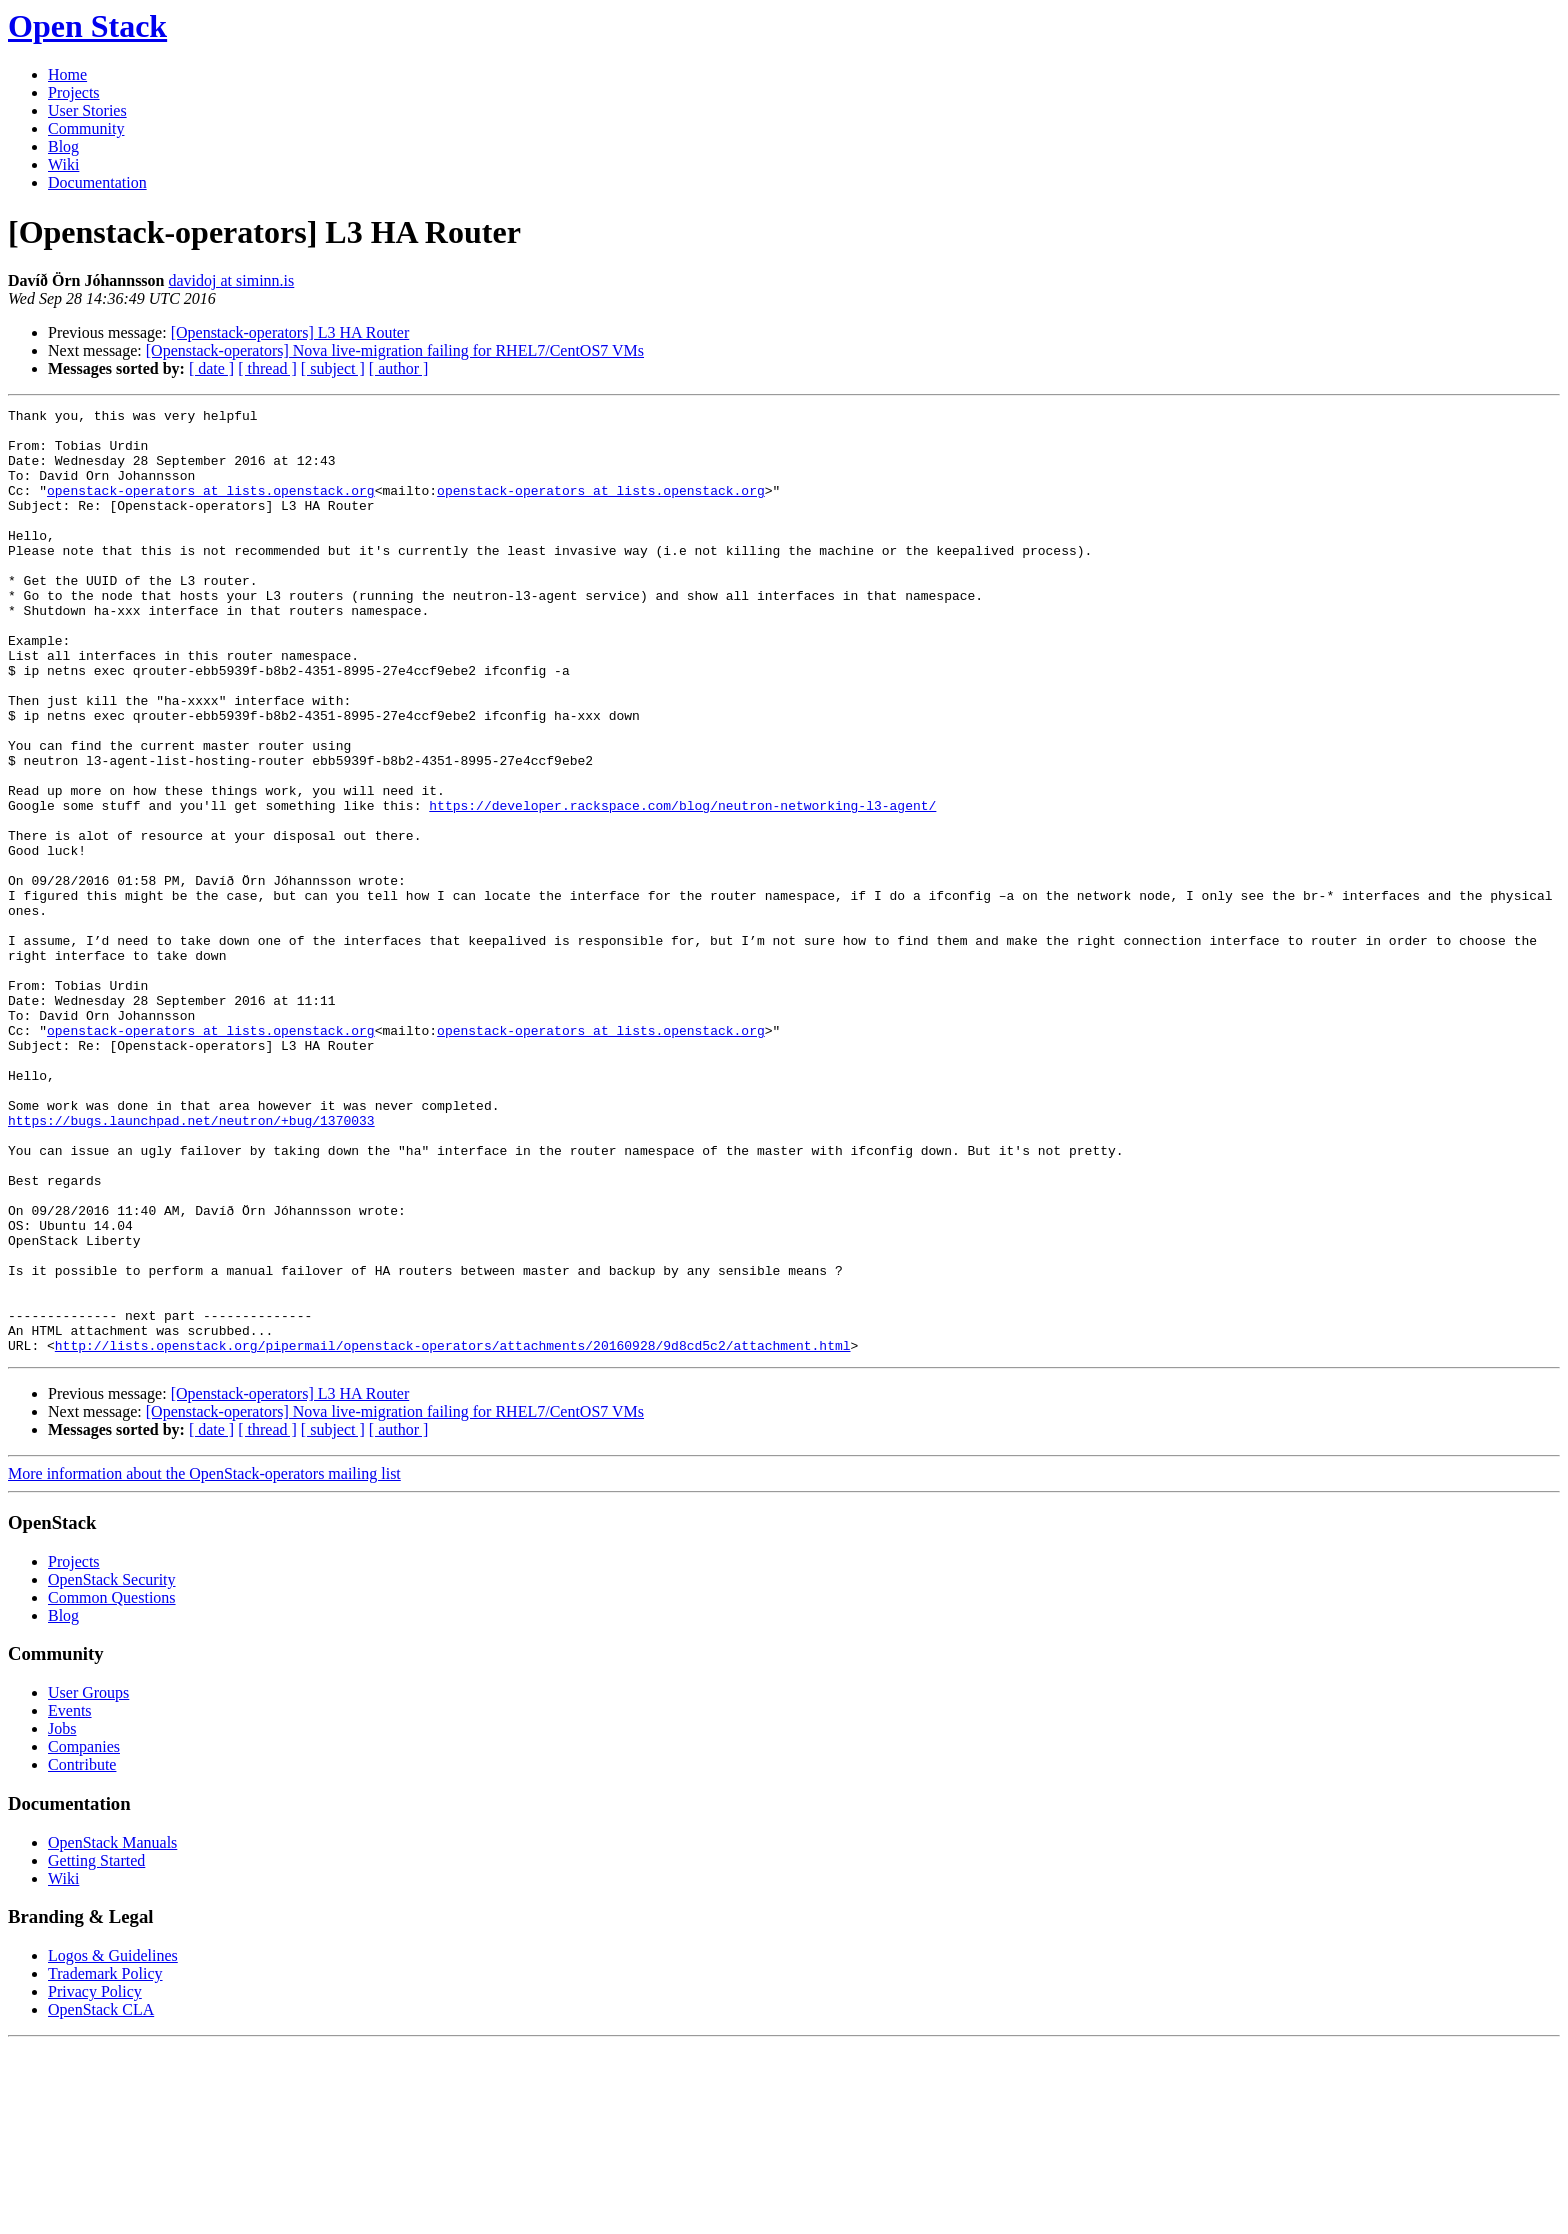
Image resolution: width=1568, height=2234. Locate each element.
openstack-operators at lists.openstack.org (211, 508)
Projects (74, 92)
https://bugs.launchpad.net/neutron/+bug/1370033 (191, 1264)
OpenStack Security (112, 1768)
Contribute (82, 1953)
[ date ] (211, 368)
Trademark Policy (105, 2162)
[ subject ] (333, 368)
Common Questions (112, 1786)
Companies (84, 1935)
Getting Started (96, 2049)
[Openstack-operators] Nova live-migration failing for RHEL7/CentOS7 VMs (395, 350)
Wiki (63, 164)
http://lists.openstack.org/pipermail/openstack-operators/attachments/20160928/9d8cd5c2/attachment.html (453, 1534)
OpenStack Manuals (112, 2031)
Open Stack (87, 26)
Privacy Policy (95, 2180)
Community (86, 128)
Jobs (62, 1917)
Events (70, 1899)
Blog (63, 146)
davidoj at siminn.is (232, 280)
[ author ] (399, 368)
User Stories (87, 110)
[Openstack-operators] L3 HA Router (290, 332)
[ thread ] (267, 368)
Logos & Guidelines (113, 2144)
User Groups (88, 1881)
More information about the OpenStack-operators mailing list (204, 1662)
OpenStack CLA (101, 2198)
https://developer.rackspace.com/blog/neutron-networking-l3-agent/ (682, 886)
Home (67, 74)
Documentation (97, 182)
